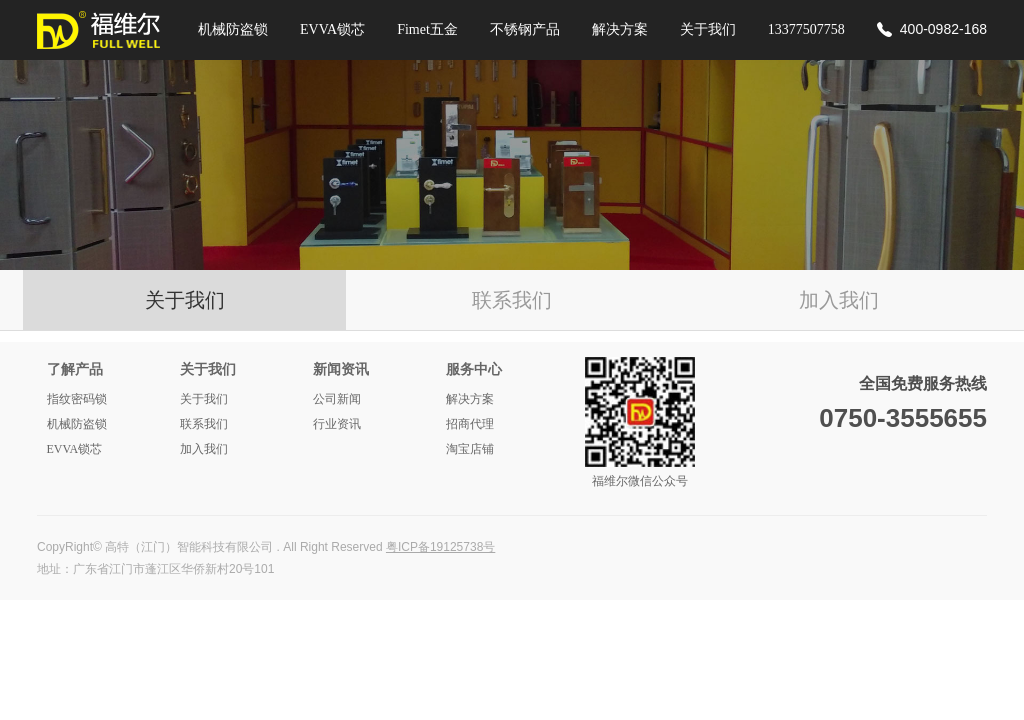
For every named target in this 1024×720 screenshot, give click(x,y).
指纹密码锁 (77, 399)
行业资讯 (337, 424)
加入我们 (839, 300)
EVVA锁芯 (332, 29)
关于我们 (708, 29)
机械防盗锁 (233, 29)
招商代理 (470, 424)
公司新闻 (337, 399)
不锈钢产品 (525, 29)
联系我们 (512, 300)
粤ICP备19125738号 (440, 547)
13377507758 (806, 29)
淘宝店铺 (470, 449)
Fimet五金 (427, 29)
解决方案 (620, 29)
